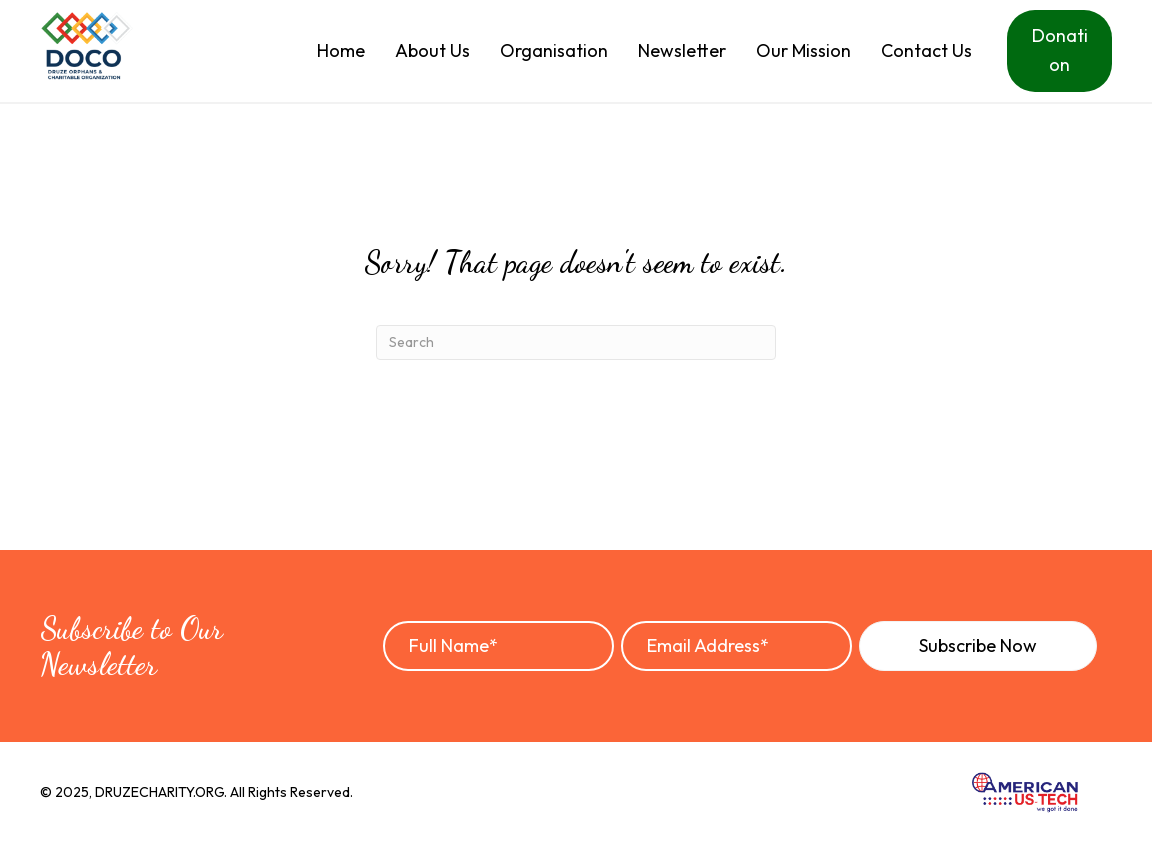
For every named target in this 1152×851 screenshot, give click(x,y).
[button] (978, 646)
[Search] (576, 342)
